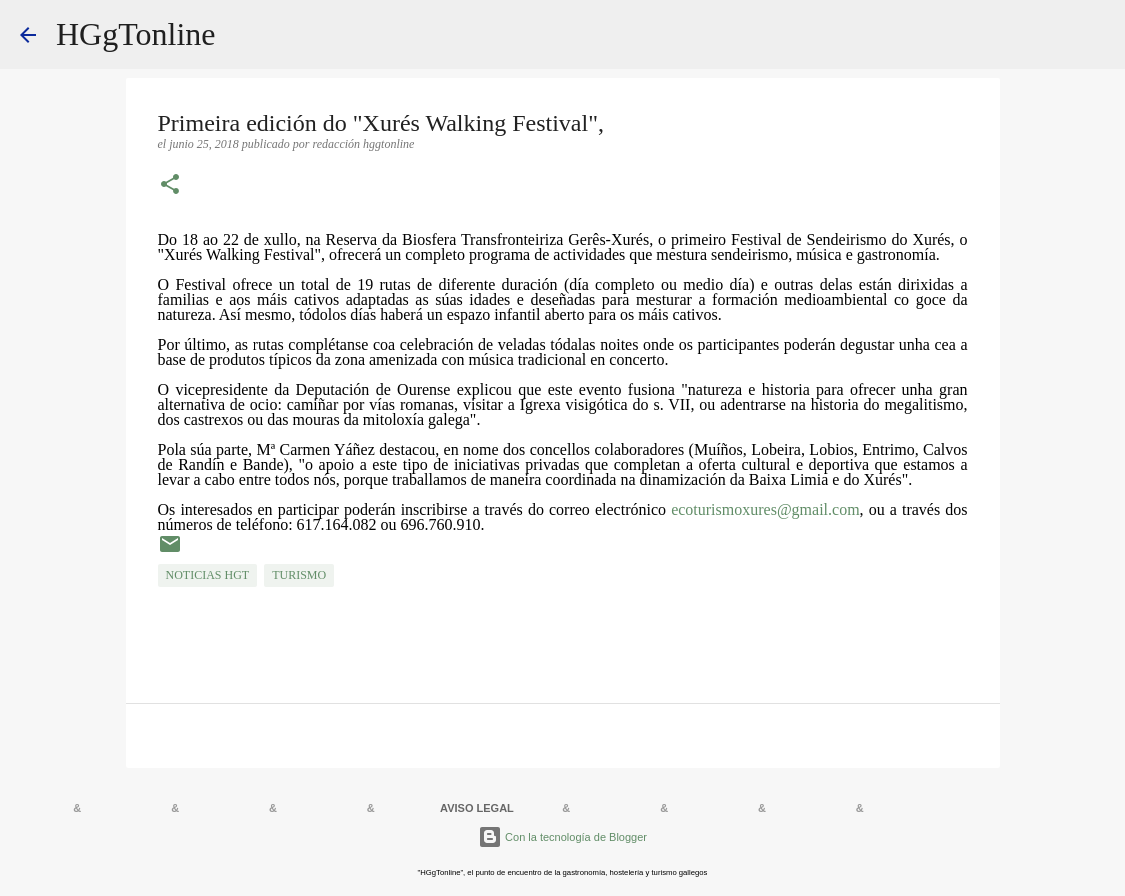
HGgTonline (136, 34)
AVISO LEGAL (477, 808)
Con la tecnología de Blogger (562, 837)
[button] (170, 186)
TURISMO (299, 575)
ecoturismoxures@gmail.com (765, 509)
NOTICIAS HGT (208, 575)
